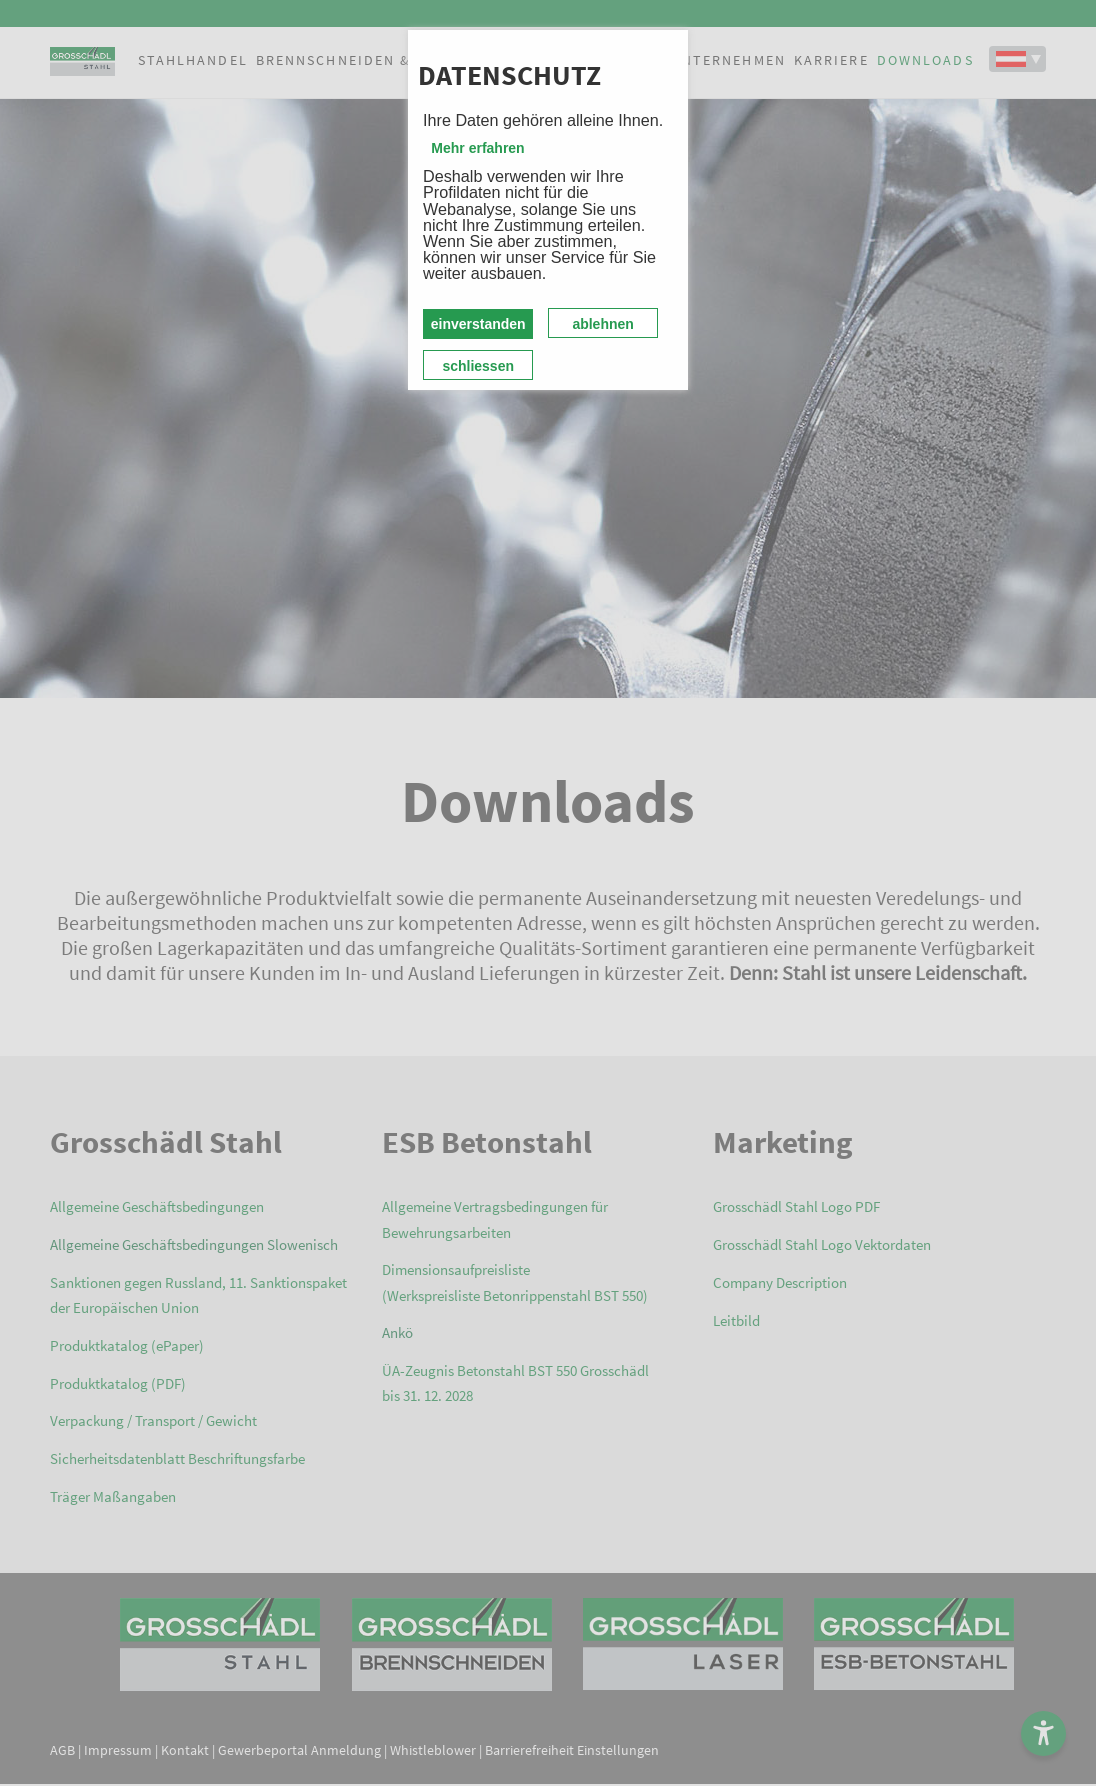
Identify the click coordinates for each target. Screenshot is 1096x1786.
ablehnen (602, 324)
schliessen (478, 366)
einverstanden (478, 324)
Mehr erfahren (477, 148)
